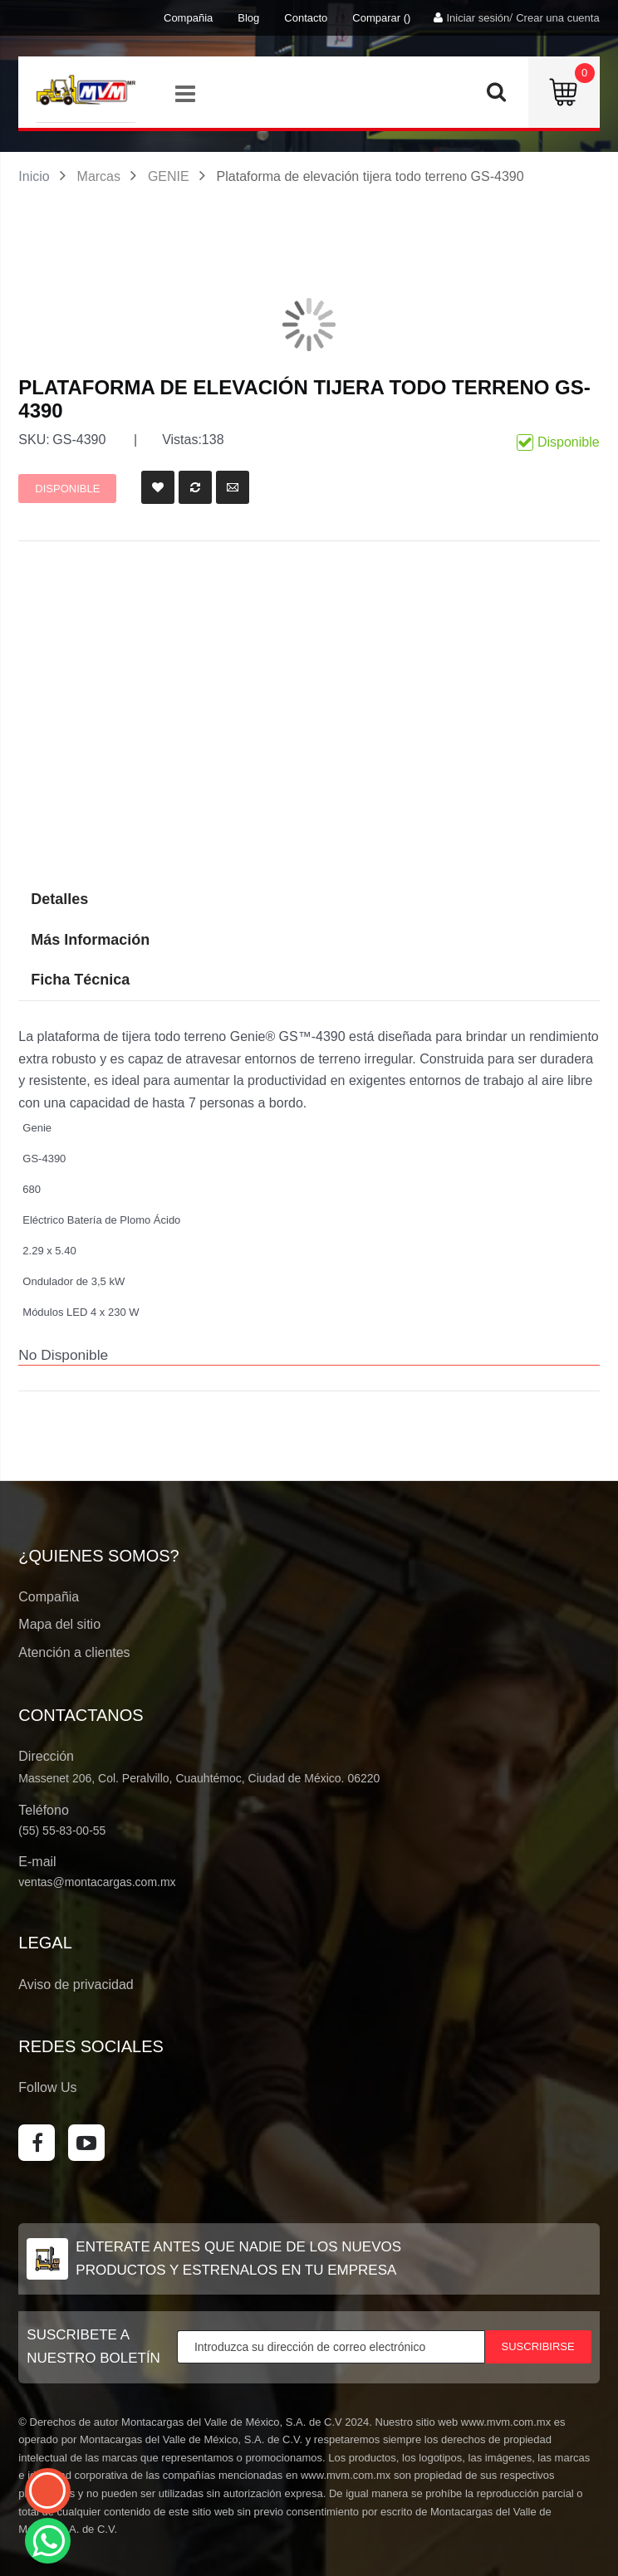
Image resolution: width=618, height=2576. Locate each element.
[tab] (308, 980)
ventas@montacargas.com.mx (96, 1882)
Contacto (305, 18)
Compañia (188, 18)
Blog (248, 18)
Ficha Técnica (80, 979)
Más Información (90, 939)
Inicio (33, 176)
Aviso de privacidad (75, 1984)
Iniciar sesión (477, 18)
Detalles (59, 899)
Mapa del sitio (59, 1624)
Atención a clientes (74, 1652)
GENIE (168, 176)
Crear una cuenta (557, 18)
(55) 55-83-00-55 (61, 1830)
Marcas (98, 176)
